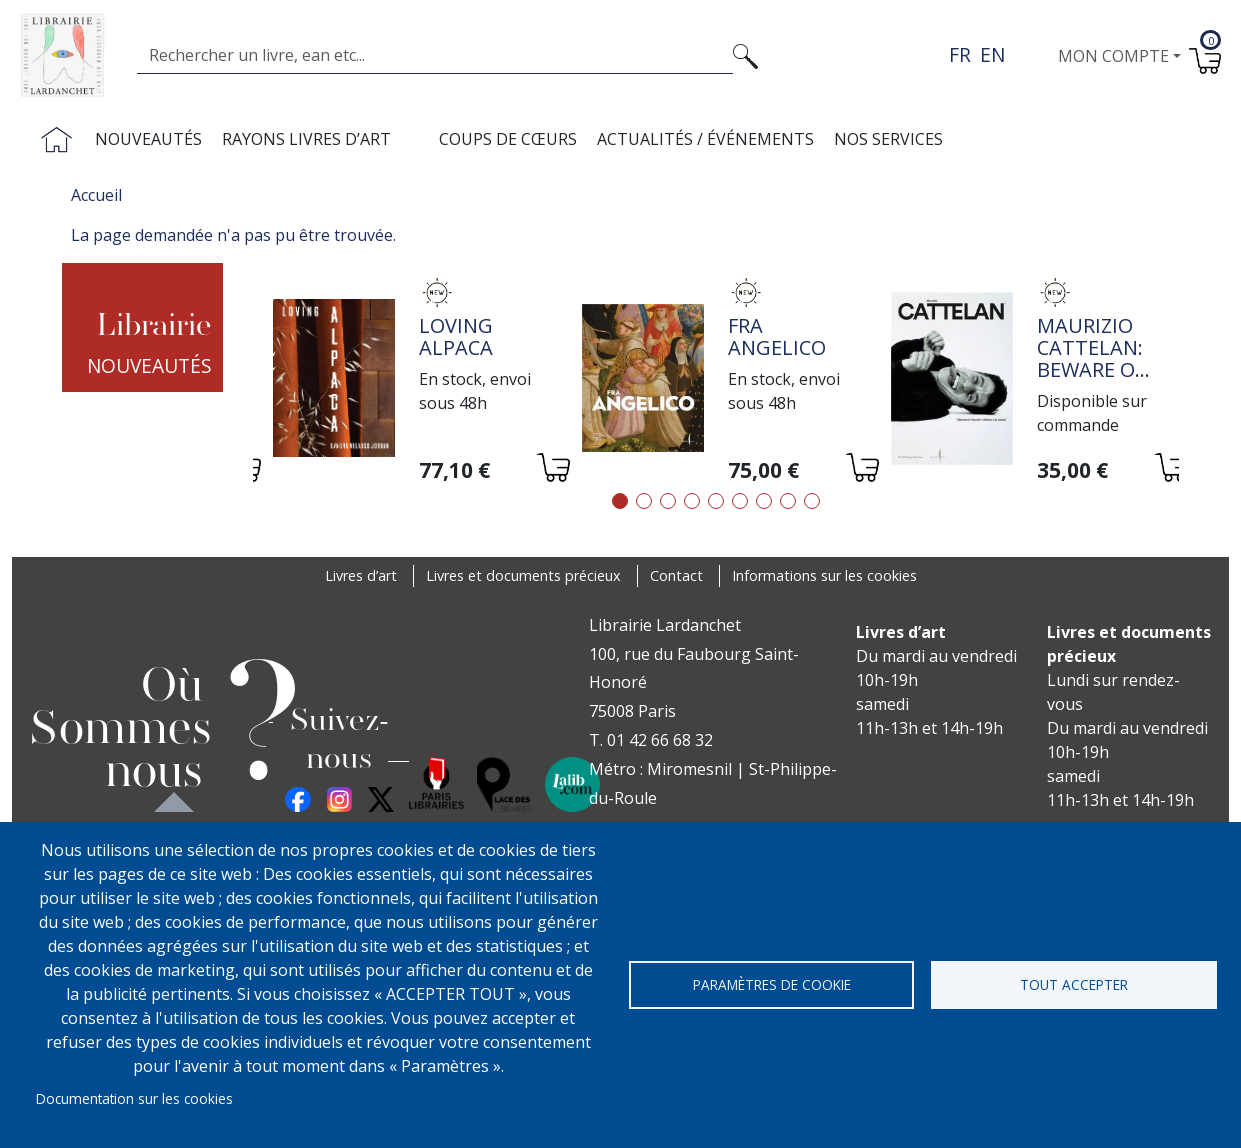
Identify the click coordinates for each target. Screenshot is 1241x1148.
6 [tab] (740, 501)
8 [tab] (788, 501)
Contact (676, 575)
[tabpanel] (407, 381)
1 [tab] (620, 501)
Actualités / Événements (705, 139)
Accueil (96, 195)
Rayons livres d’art (306, 139)
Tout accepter (1074, 984)
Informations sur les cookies (824, 575)
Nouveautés (148, 139)
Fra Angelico (777, 336)
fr (960, 54)
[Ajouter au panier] (552, 470)
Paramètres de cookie (772, 984)
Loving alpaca (456, 336)
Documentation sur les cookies (134, 1098)
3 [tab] (668, 501)
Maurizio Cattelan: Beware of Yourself (1091, 358)
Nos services (888, 139)
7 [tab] (764, 501)
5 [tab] (716, 501)
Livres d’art (361, 575)
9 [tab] (812, 501)
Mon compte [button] (1113, 56)
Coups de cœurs (508, 139)
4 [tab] (692, 501)
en (992, 54)
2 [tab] (644, 501)
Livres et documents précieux (523, 575)
